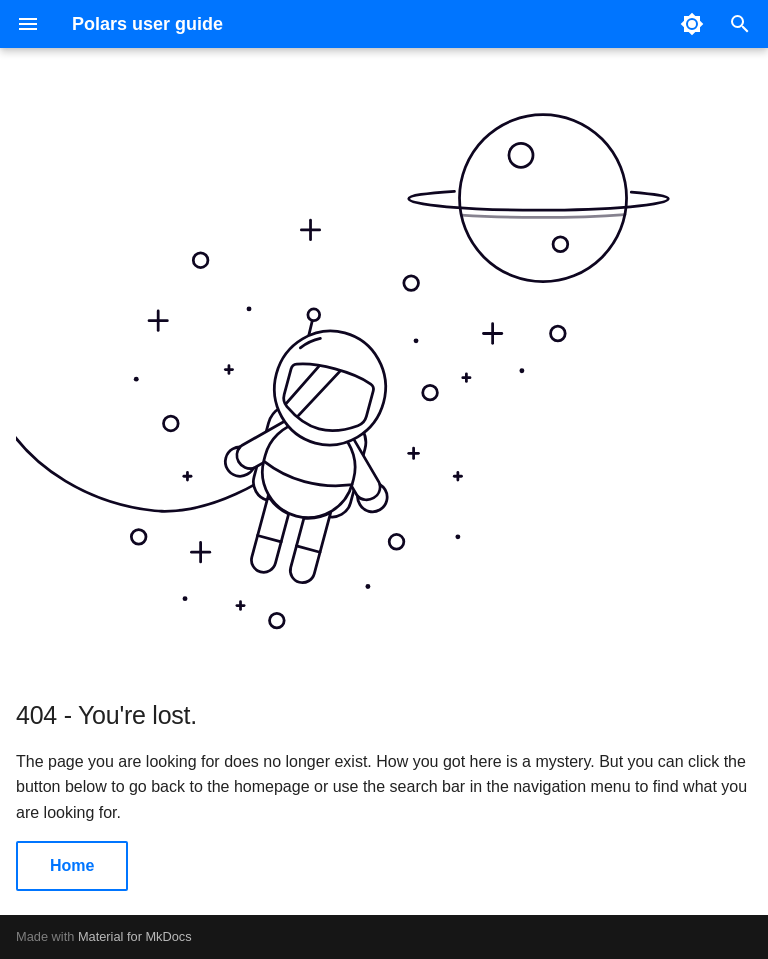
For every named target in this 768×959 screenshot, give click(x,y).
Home (72, 865)
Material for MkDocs (135, 936)
